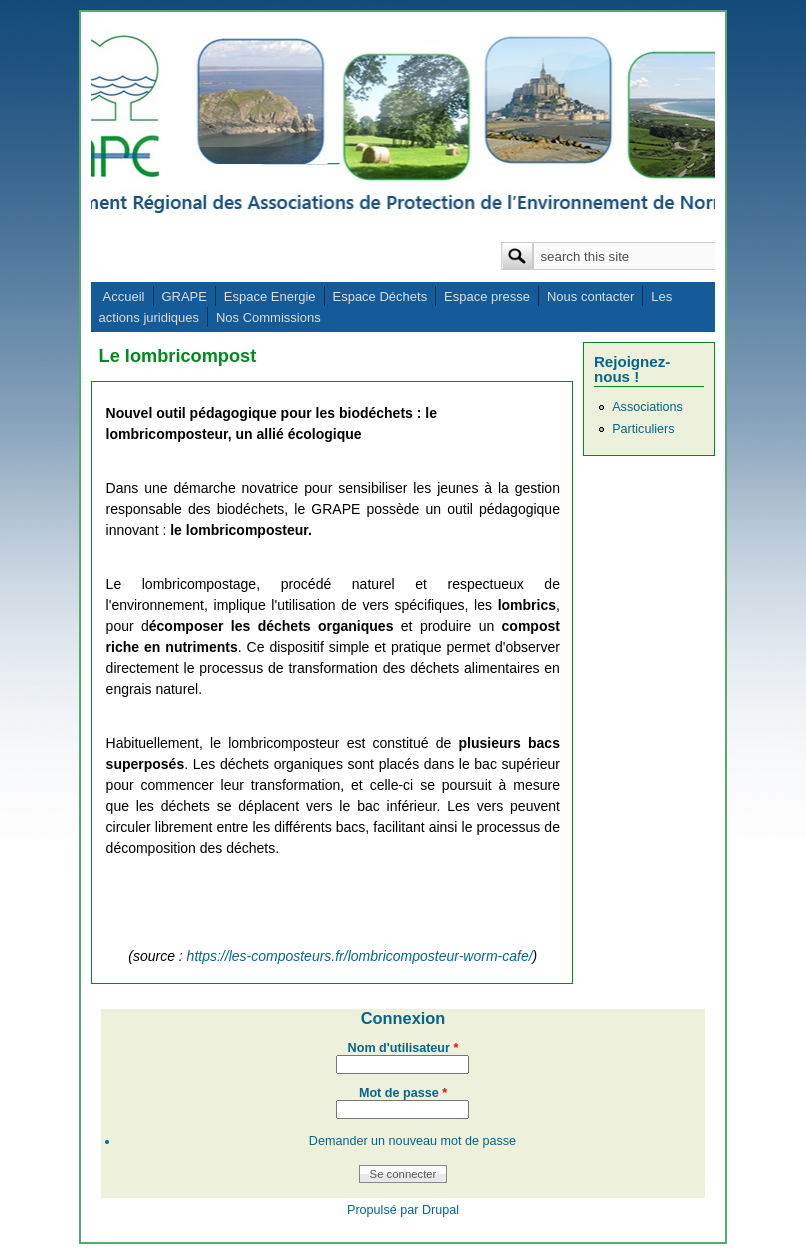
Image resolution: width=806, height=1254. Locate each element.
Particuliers (643, 429)
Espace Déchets (379, 296)
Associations (647, 407)
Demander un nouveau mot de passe (412, 1141)
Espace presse (487, 296)
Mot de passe (403, 1093)
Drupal (440, 1210)
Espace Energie (270, 296)
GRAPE (184, 296)
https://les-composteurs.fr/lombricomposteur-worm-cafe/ (360, 956)
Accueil (124, 296)
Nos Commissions (268, 317)
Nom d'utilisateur (403, 1048)
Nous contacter (590, 296)
